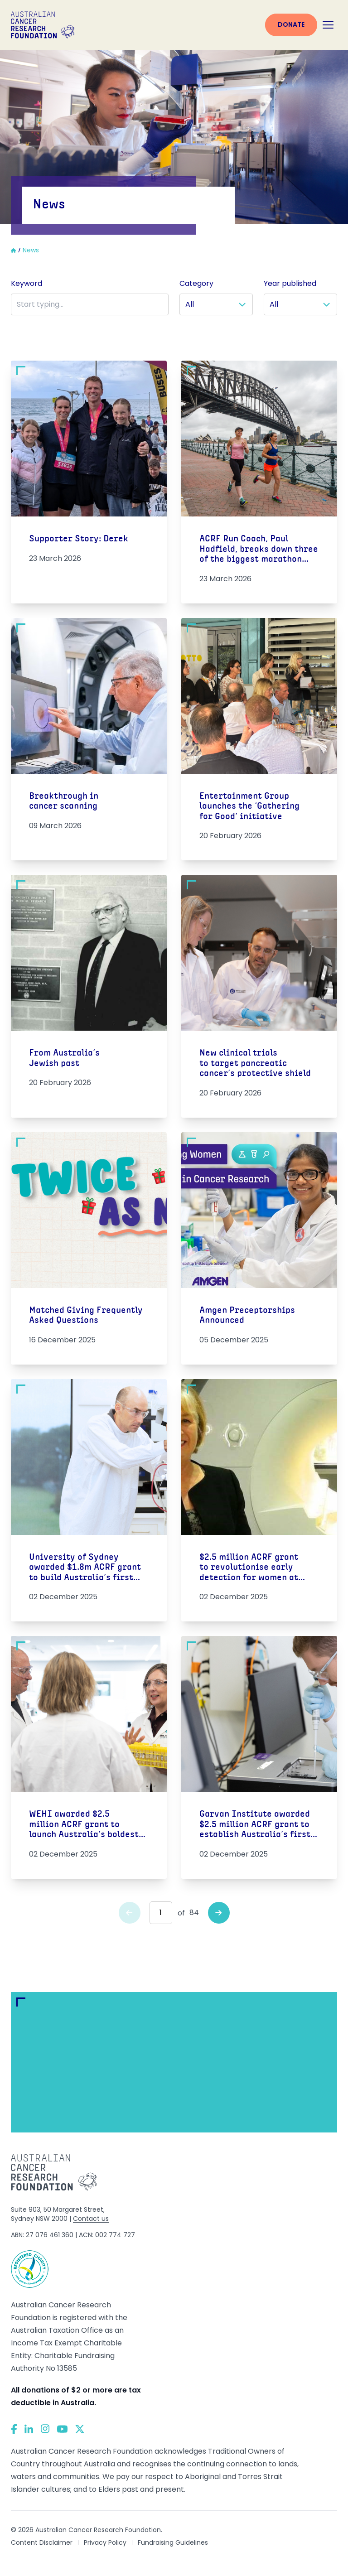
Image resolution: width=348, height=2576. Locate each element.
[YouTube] (62, 2429)
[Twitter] (79, 2429)
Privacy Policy (105, 2542)
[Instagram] (45, 2428)
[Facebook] (14, 2429)
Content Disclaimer (41, 2542)
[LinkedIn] (29, 2428)
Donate (291, 24)
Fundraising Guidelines (173, 2542)
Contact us (91, 2218)
